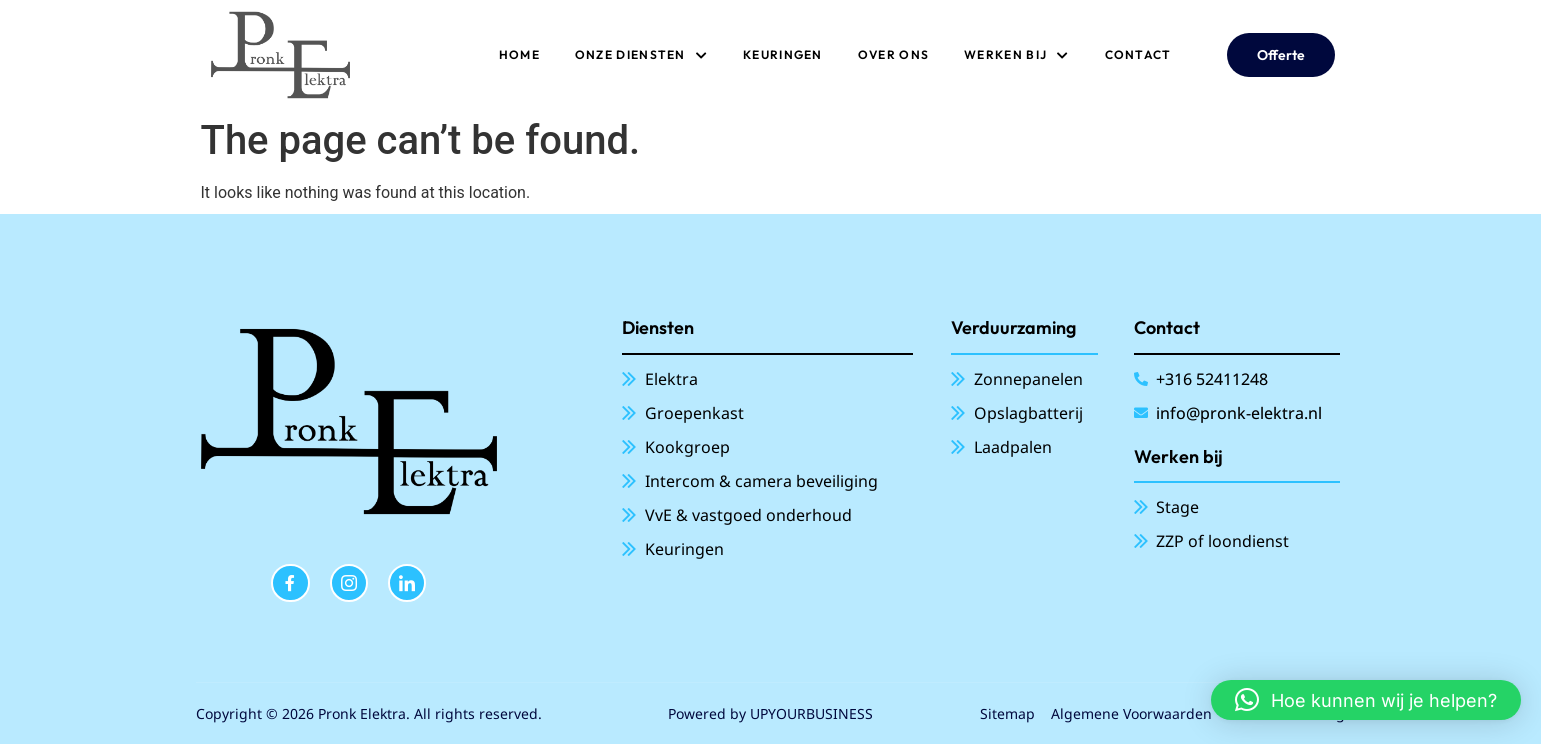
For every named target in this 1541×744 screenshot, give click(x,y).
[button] (1366, 700)
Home (519, 54)
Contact (1138, 54)
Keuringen (783, 54)
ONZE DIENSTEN (641, 55)
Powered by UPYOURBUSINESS (770, 713)
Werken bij (1016, 55)
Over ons (893, 54)
